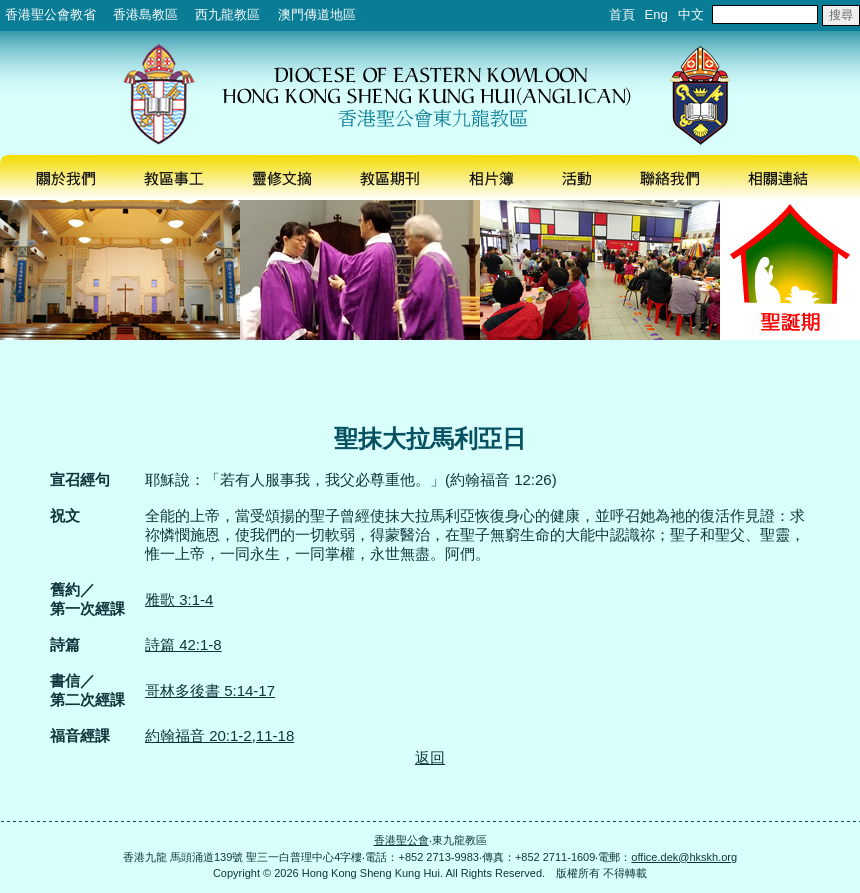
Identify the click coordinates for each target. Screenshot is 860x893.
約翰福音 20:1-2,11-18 (219, 735)
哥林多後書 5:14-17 (210, 690)
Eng (656, 14)
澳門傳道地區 (317, 14)
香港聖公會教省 (50, 14)
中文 (691, 14)
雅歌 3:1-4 (179, 599)
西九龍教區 (227, 14)
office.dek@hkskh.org (684, 857)
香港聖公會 (401, 840)
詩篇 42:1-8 (183, 644)
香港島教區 (145, 14)
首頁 (622, 14)
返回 (430, 757)
